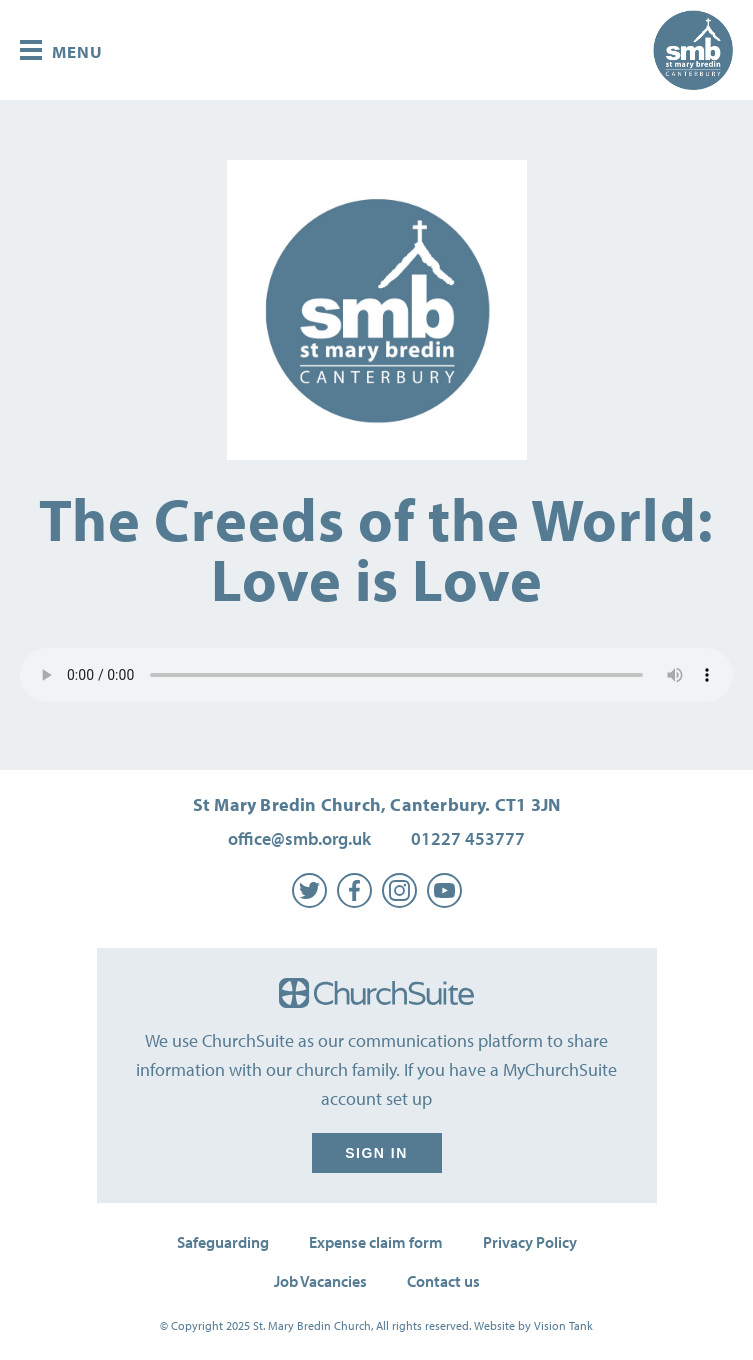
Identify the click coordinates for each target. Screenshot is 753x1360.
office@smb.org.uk (299, 838)
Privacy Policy (530, 1242)
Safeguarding (223, 1242)
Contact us (443, 1281)
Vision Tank (563, 1325)
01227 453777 (468, 838)
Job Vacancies (320, 1281)
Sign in (377, 1153)
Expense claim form (376, 1242)
